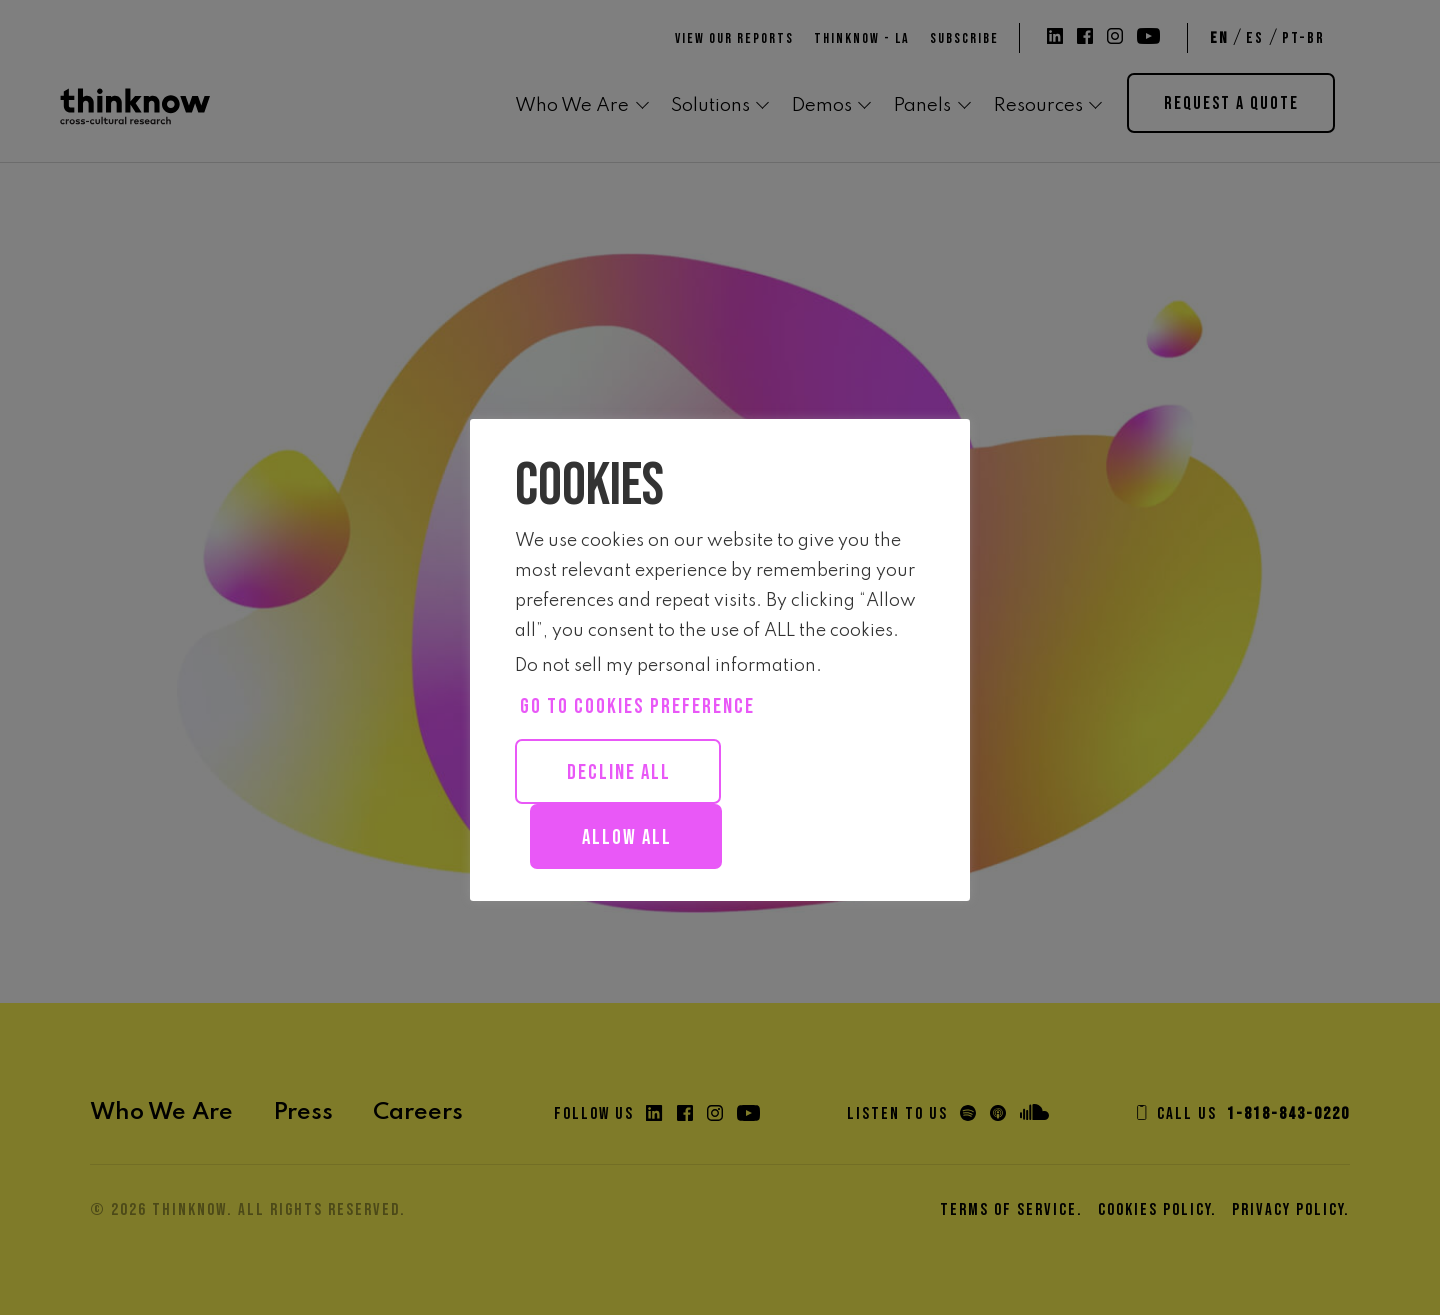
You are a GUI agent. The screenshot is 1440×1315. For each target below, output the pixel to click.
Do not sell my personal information (665, 666)
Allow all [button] (627, 837)
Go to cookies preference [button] (637, 706)
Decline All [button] (619, 772)
